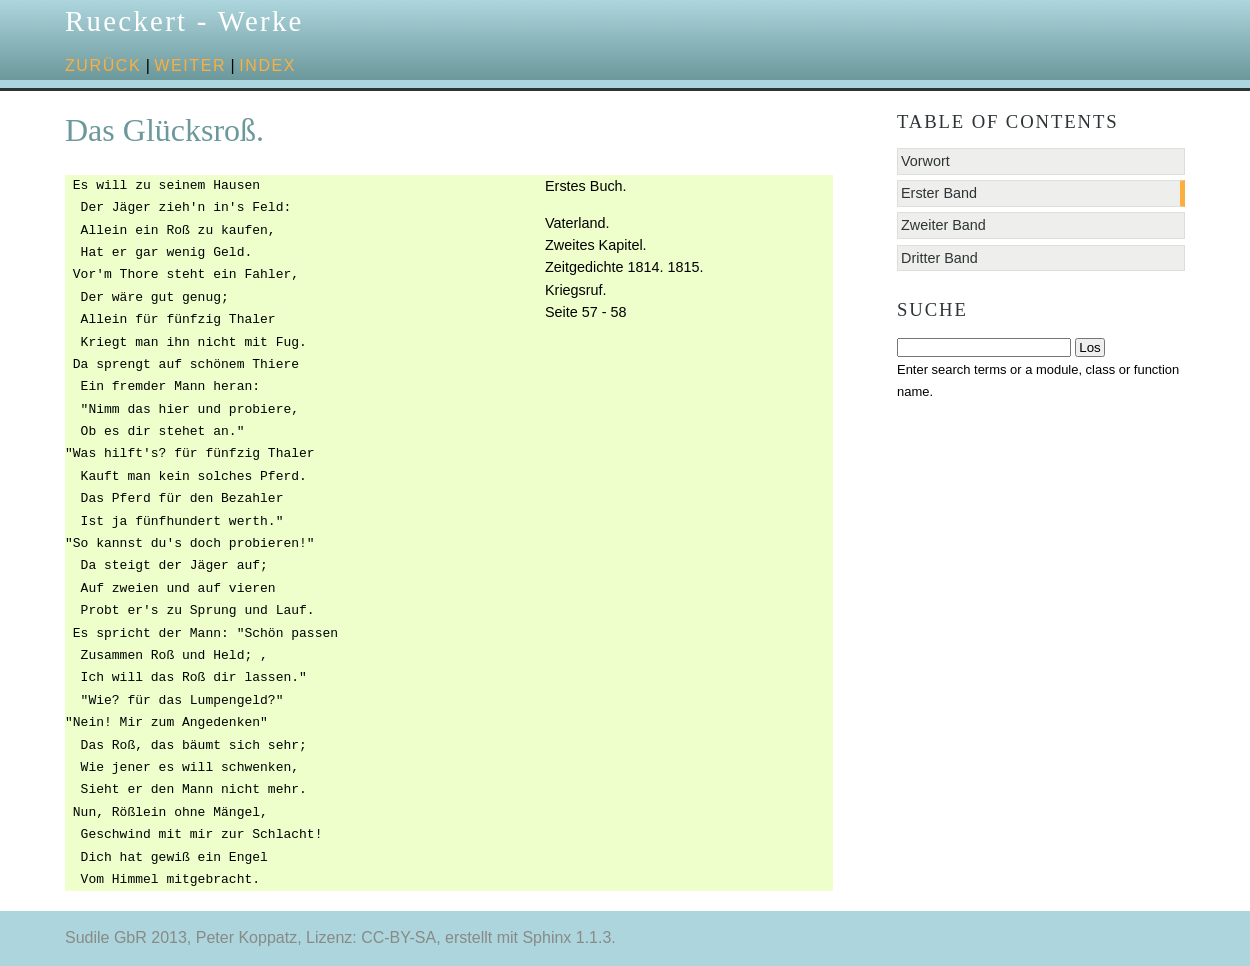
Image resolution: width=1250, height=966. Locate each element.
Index (267, 65)
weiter (190, 65)
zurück (103, 65)
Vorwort (925, 161)
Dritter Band (939, 258)
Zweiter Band (943, 225)
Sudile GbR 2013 (126, 937)
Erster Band (939, 193)
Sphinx (546, 937)
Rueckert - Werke (184, 21)
